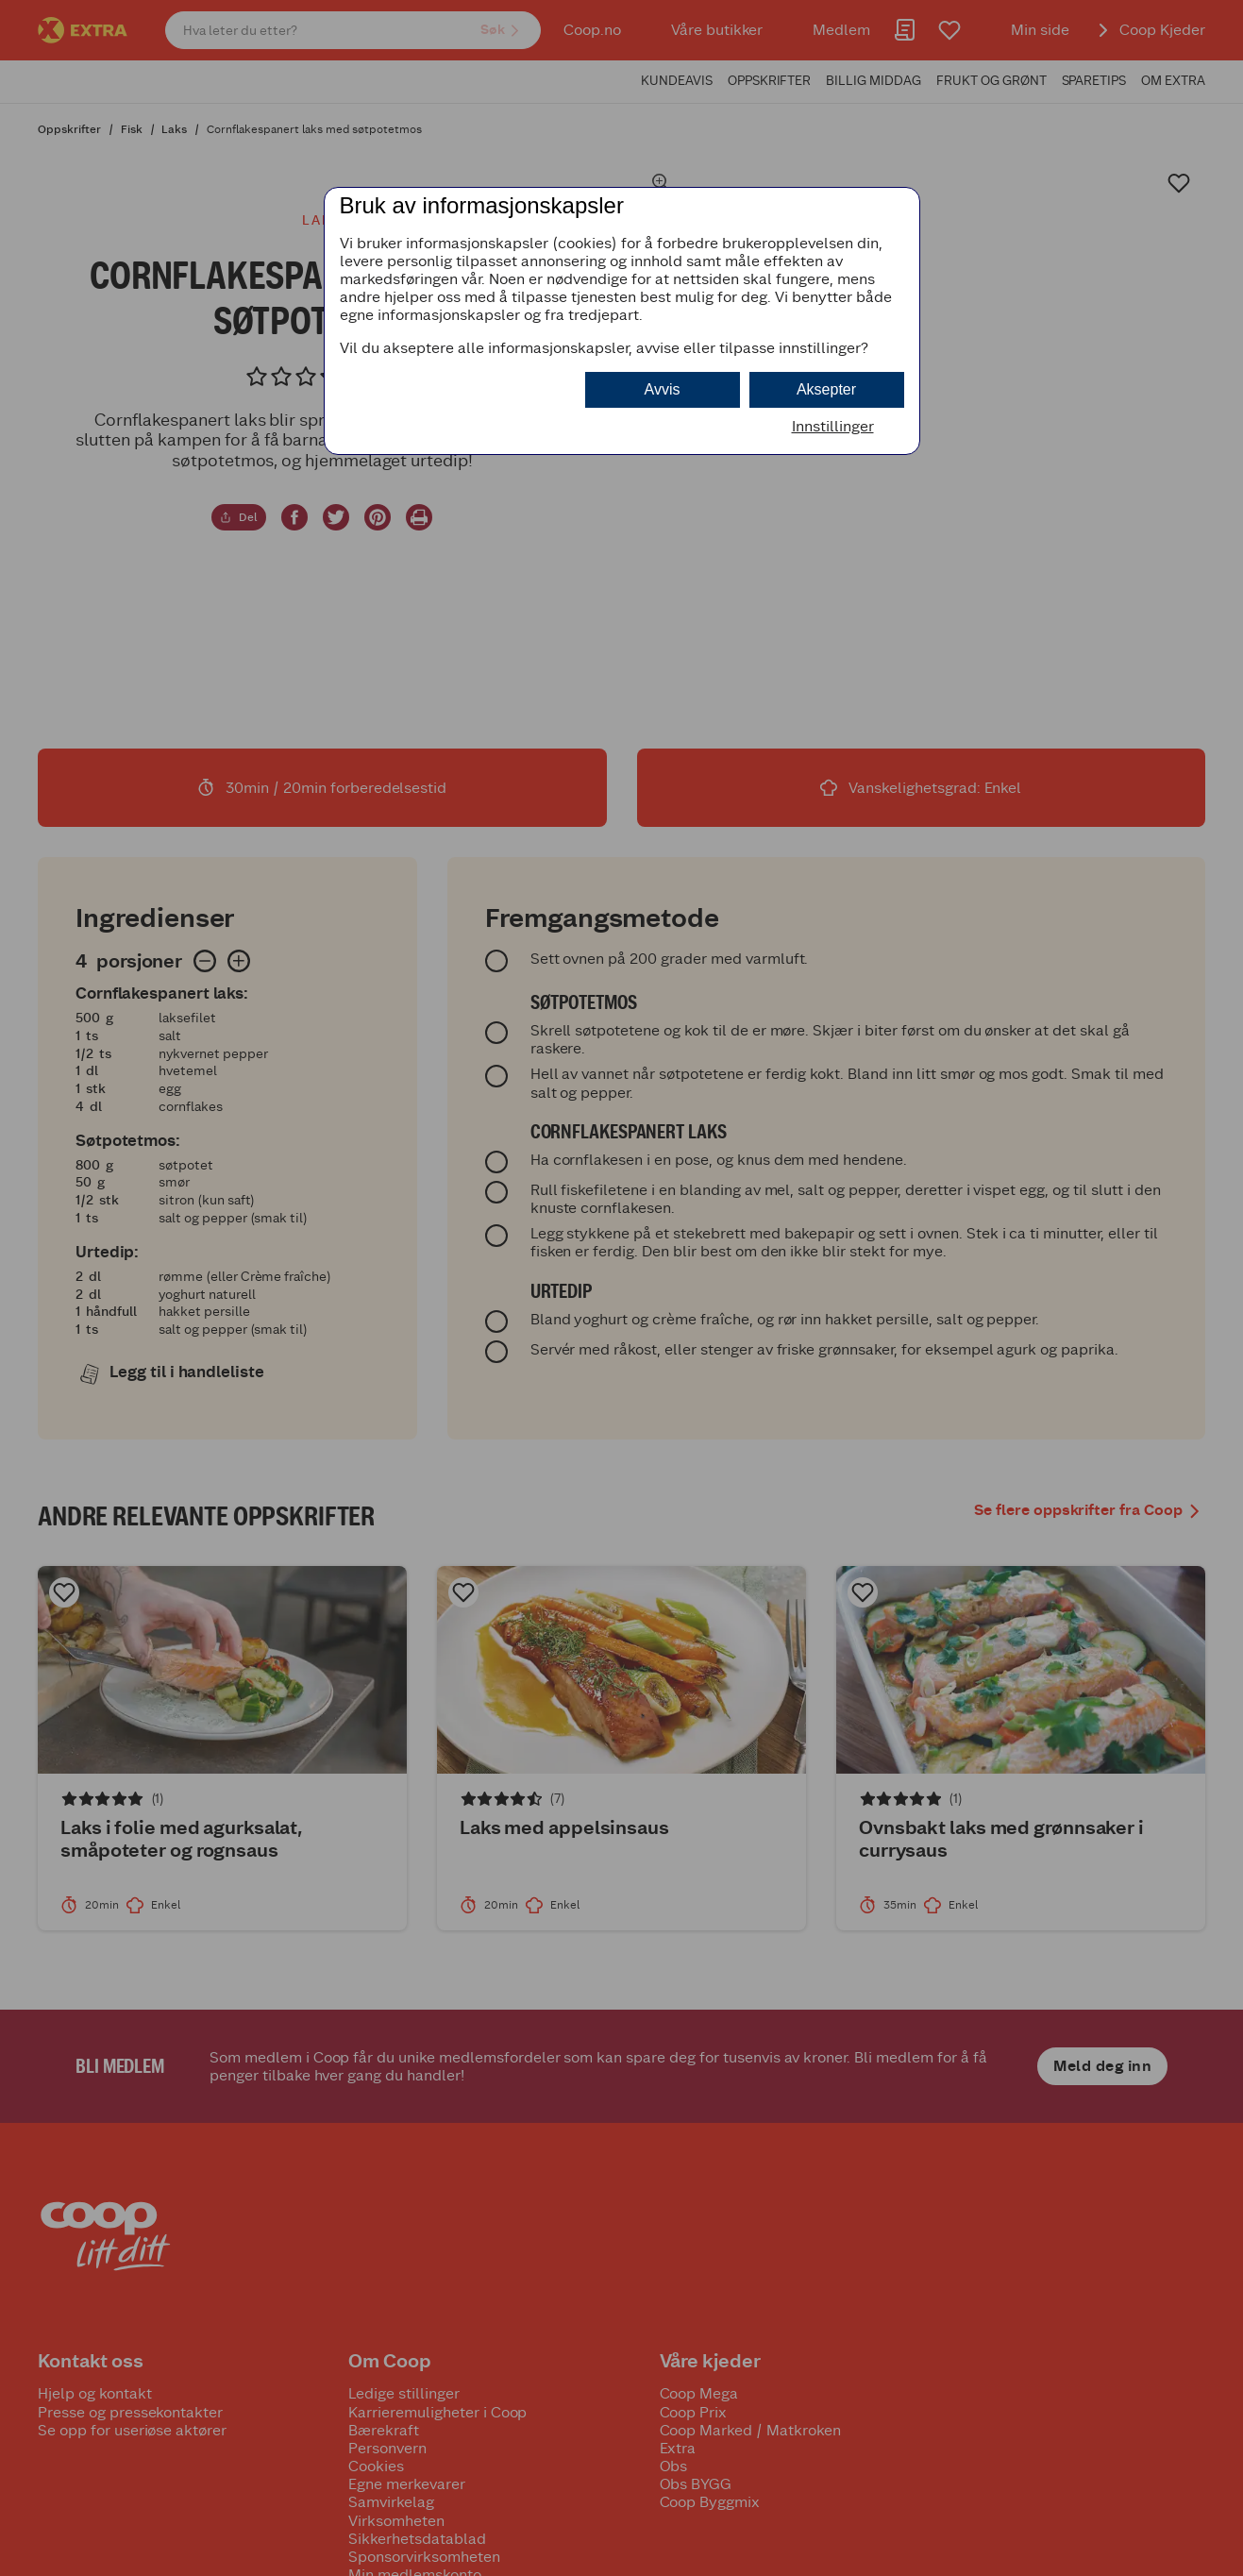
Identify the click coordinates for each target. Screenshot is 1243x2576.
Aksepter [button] (826, 389)
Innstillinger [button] (833, 426)
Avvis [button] (662, 389)
